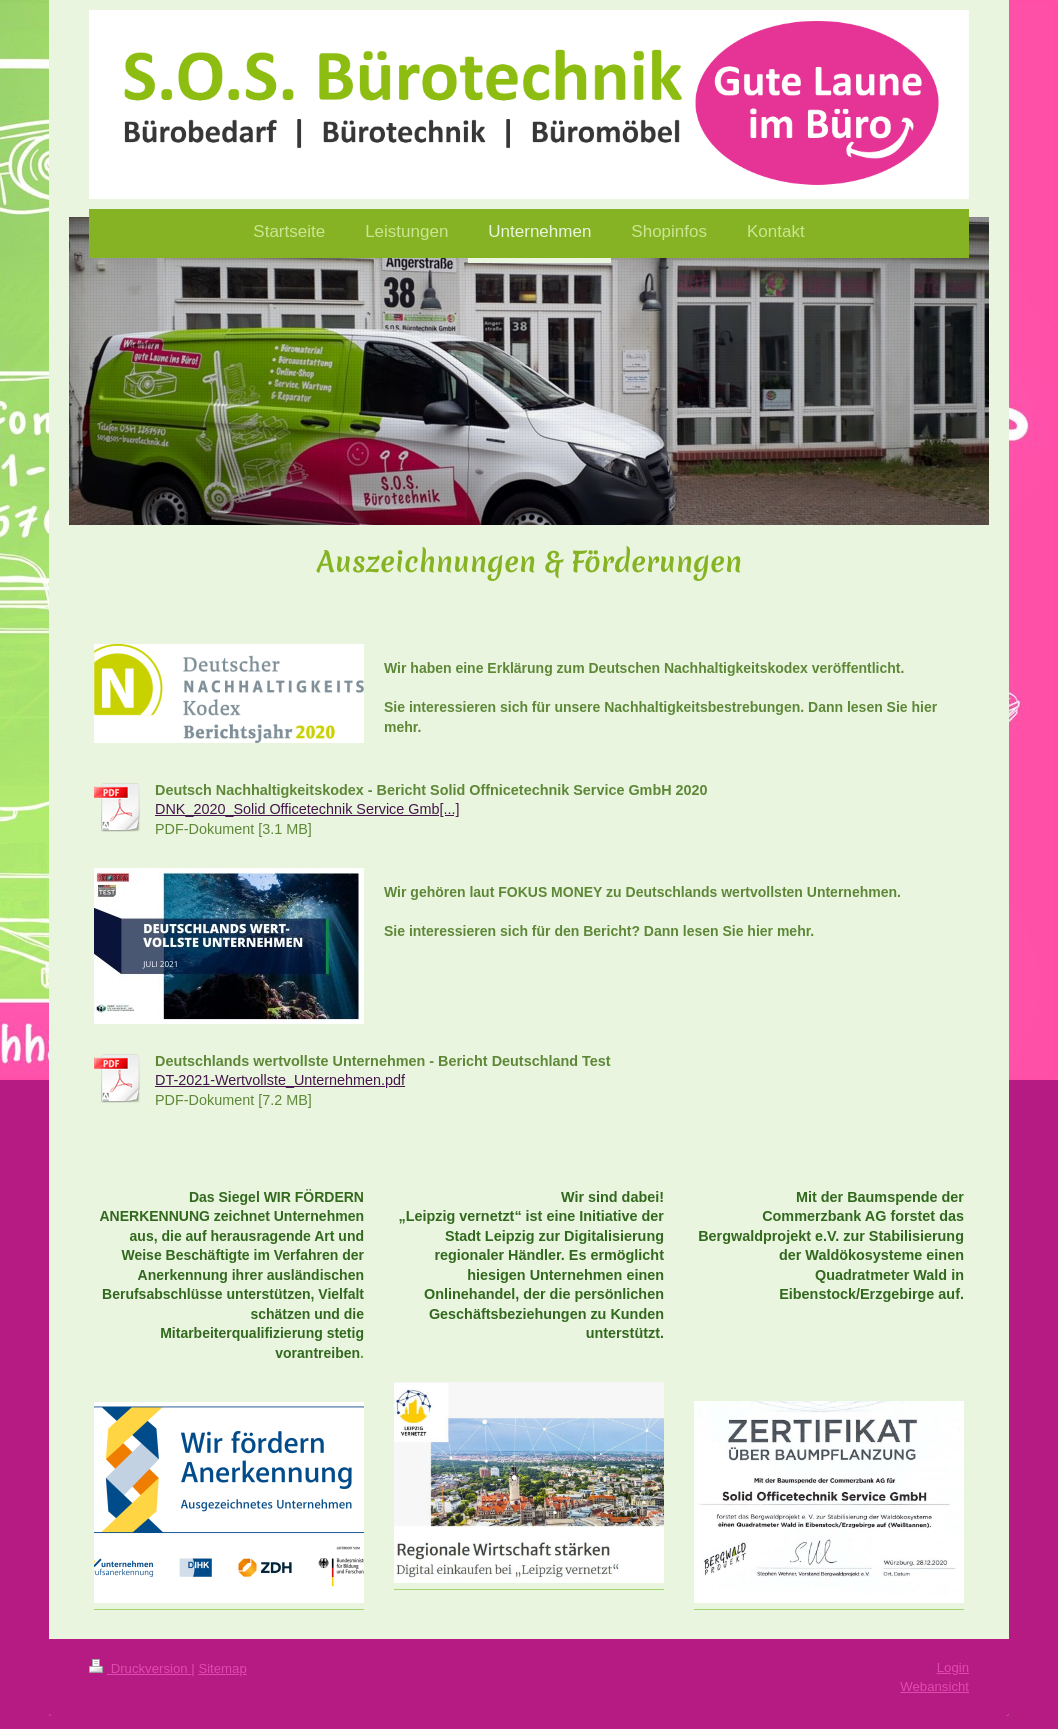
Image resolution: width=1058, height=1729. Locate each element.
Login (953, 1667)
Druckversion (140, 1668)
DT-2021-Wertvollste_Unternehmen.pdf (280, 1080)
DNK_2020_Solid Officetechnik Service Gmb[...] (307, 809)
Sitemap (222, 1668)
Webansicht (934, 1686)
